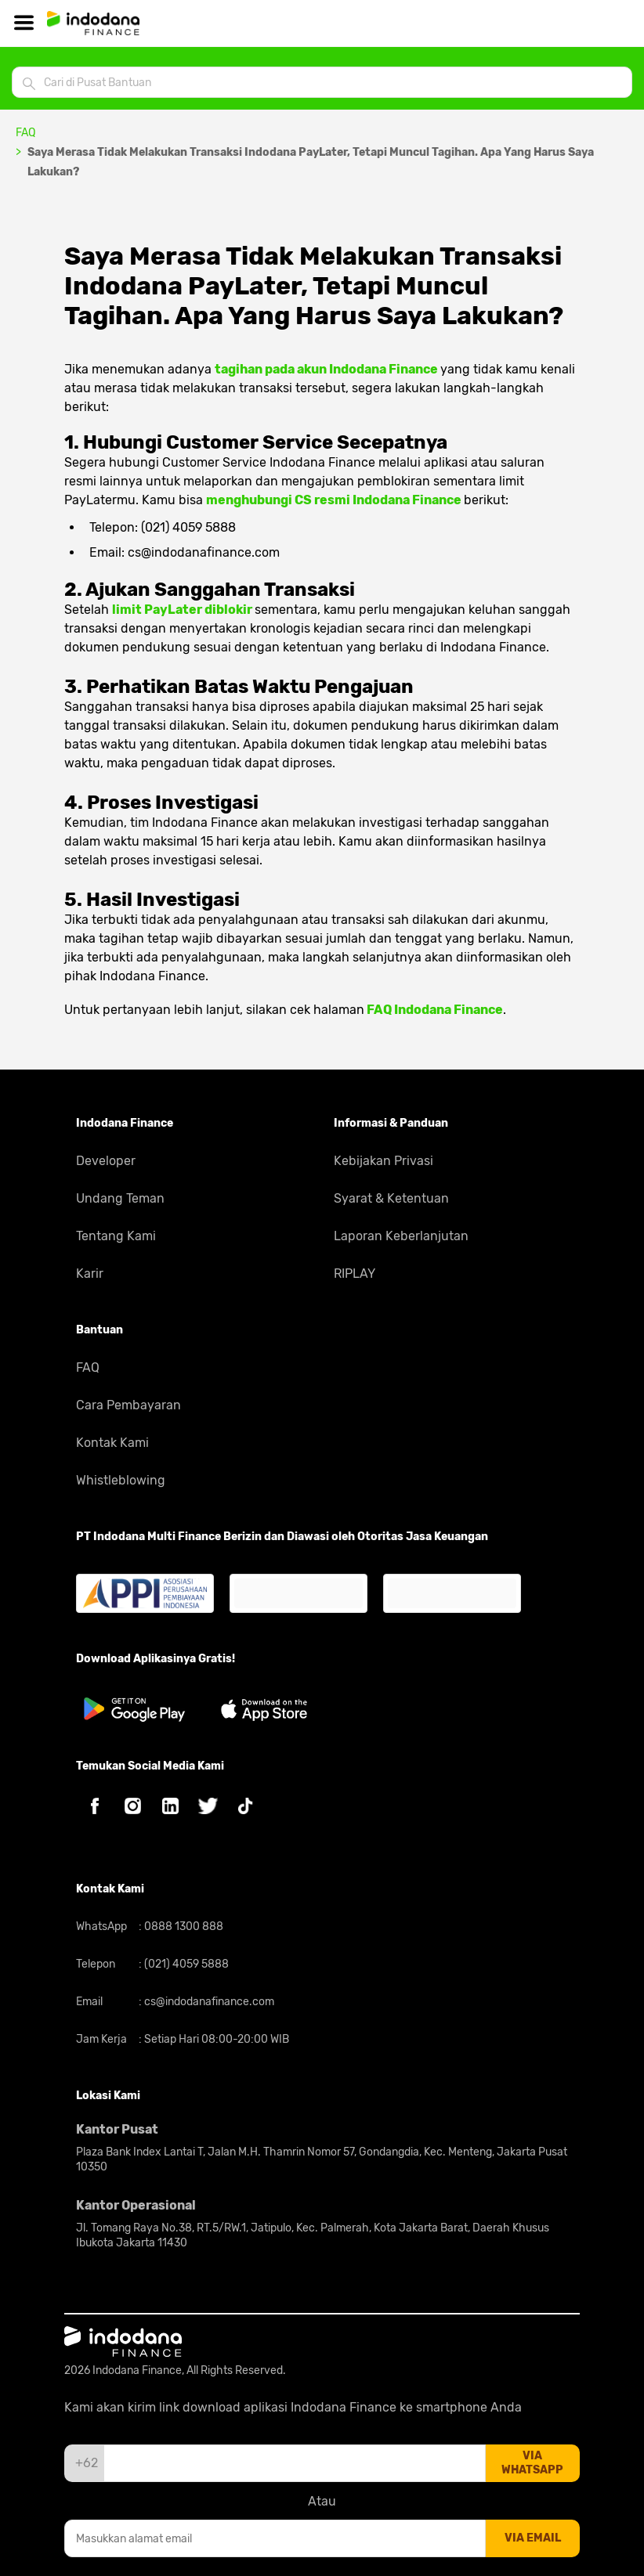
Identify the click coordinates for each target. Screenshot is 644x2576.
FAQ (25, 132)
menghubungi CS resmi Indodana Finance (335, 499)
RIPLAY (354, 1273)
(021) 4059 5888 (185, 1964)
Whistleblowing (120, 1480)
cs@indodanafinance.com (208, 2001)
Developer (106, 1160)
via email (533, 2538)
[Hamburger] (23, 23)
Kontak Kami (112, 1442)
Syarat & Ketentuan (391, 1198)
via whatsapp (532, 2463)
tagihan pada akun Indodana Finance (327, 369)
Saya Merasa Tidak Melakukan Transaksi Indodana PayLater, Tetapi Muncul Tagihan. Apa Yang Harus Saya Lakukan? (310, 162)
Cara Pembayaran (128, 1405)
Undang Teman (120, 1198)
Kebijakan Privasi (383, 1160)
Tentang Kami (116, 1235)
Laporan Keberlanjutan (401, 1235)
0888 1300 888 (182, 1926)
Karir (89, 1273)
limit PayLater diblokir (183, 609)
